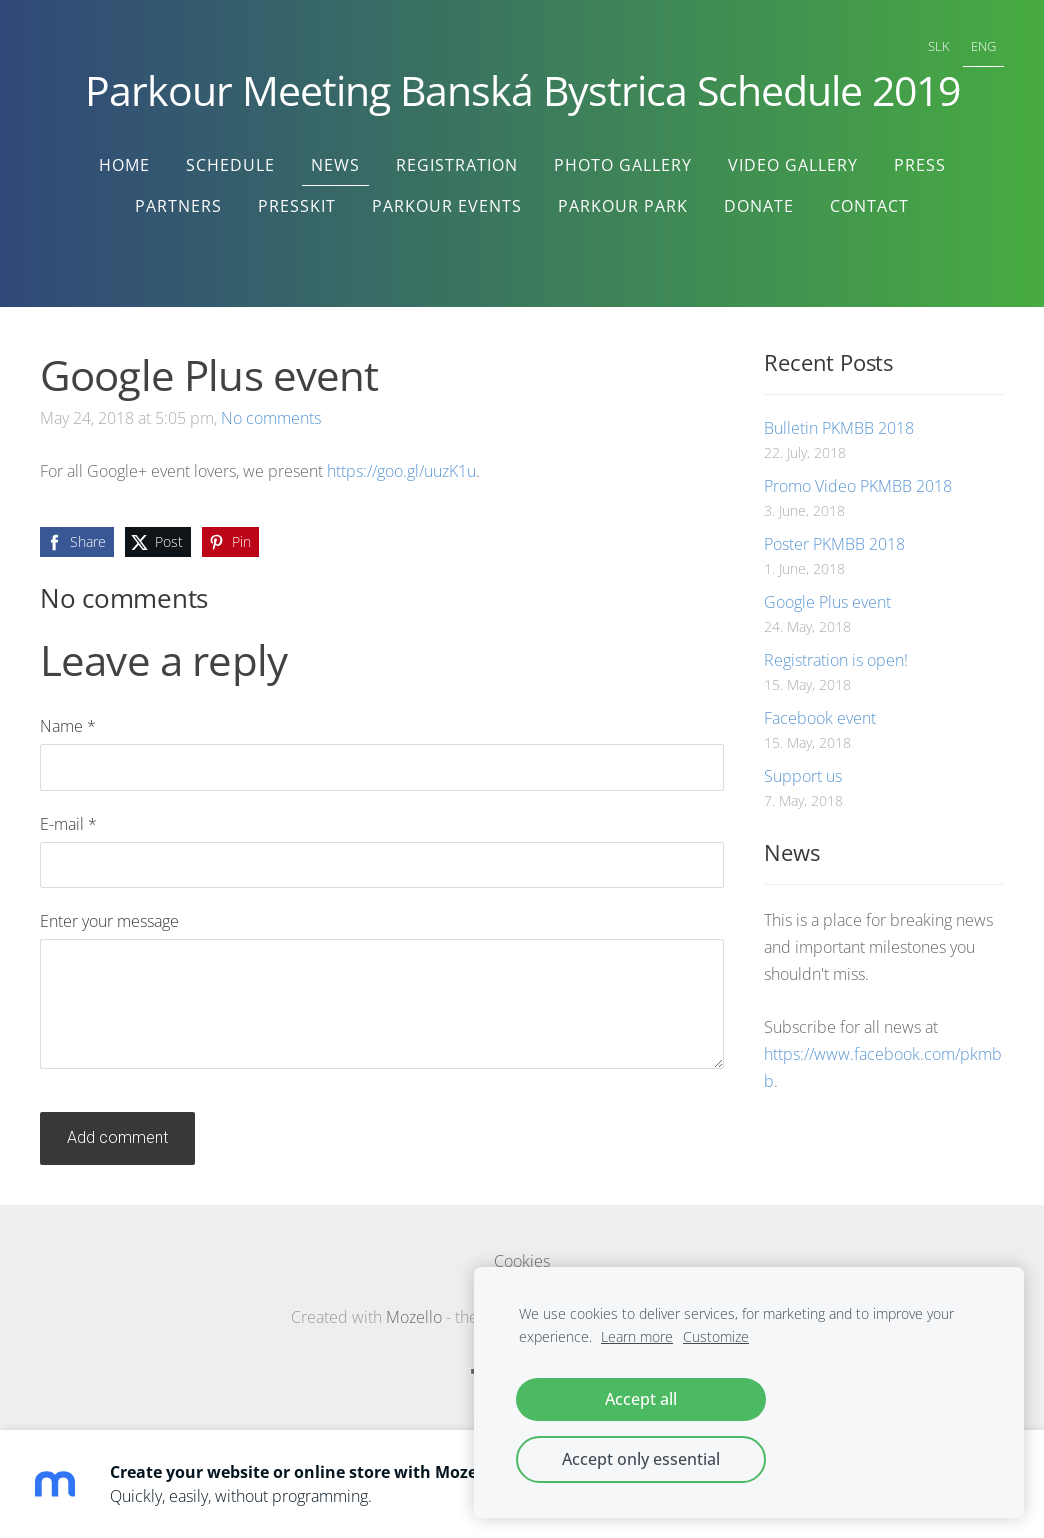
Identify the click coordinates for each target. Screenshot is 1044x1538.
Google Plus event (827, 602)
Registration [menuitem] (457, 165)
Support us (803, 776)
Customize (716, 1336)
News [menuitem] (335, 165)
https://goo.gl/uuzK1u (401, 471)
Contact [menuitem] (869, 206)
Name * (68, 726)
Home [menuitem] (124, 165)
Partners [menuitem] (178, 206)
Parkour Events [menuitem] (447, 206)
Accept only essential (641, 1459)
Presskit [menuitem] (297, 206)
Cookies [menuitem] (522, 1261)
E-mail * (68, 824)
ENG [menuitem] (983, 46)
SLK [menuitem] (939, 46)
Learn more (637, 1336)
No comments (271, 418)
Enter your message (109, 921)
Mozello (414, 1317)
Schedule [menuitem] (230, 165)
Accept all (641, 1399)
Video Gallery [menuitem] (793, 165)
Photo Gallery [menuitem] (623, 165)
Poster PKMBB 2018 (834, 544)
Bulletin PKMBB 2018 (839, 428)
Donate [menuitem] (759, 206)
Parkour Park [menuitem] (623, 206)
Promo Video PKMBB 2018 (858, 486)
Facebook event (820, 718)
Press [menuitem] (920, 165)
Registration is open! (836, 660)
